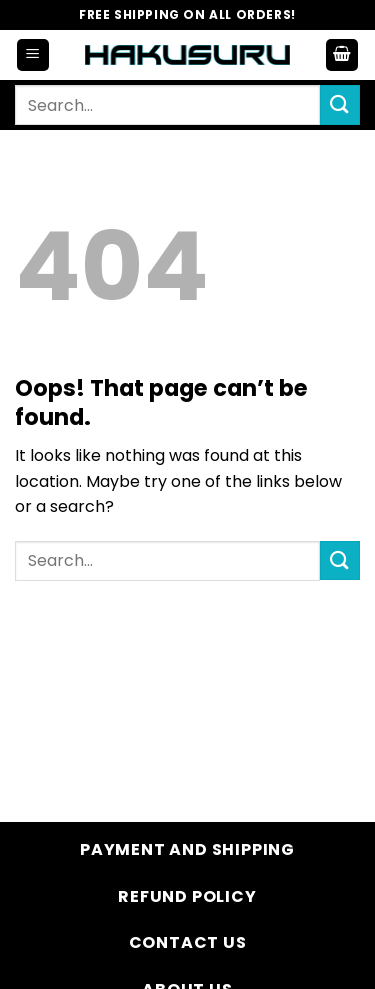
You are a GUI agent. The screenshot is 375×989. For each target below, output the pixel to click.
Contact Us (188, 942)
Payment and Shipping (187, 849)
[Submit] (340, 104)
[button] (33, 55)
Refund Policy (187, 896)
